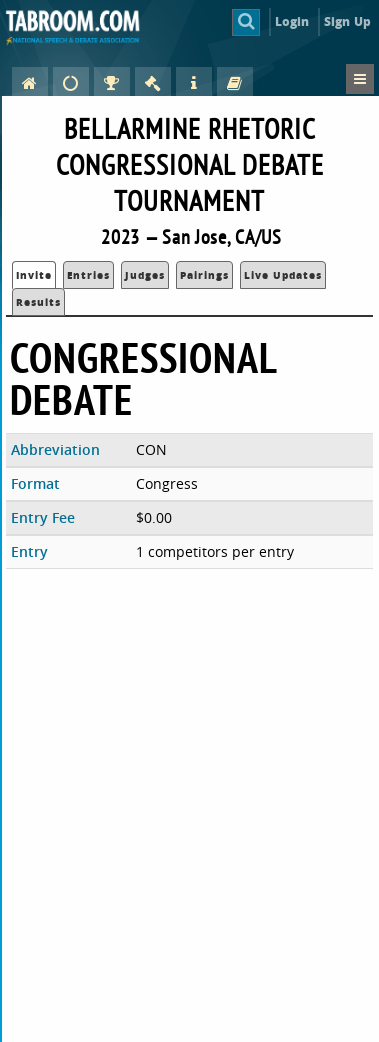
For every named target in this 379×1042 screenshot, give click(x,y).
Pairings (204, 275)
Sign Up (347, 21)
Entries (88, 275)
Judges (145, 275)
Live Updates (283, 275)
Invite (34, 275)
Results (38, 302)
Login (292, 21)
